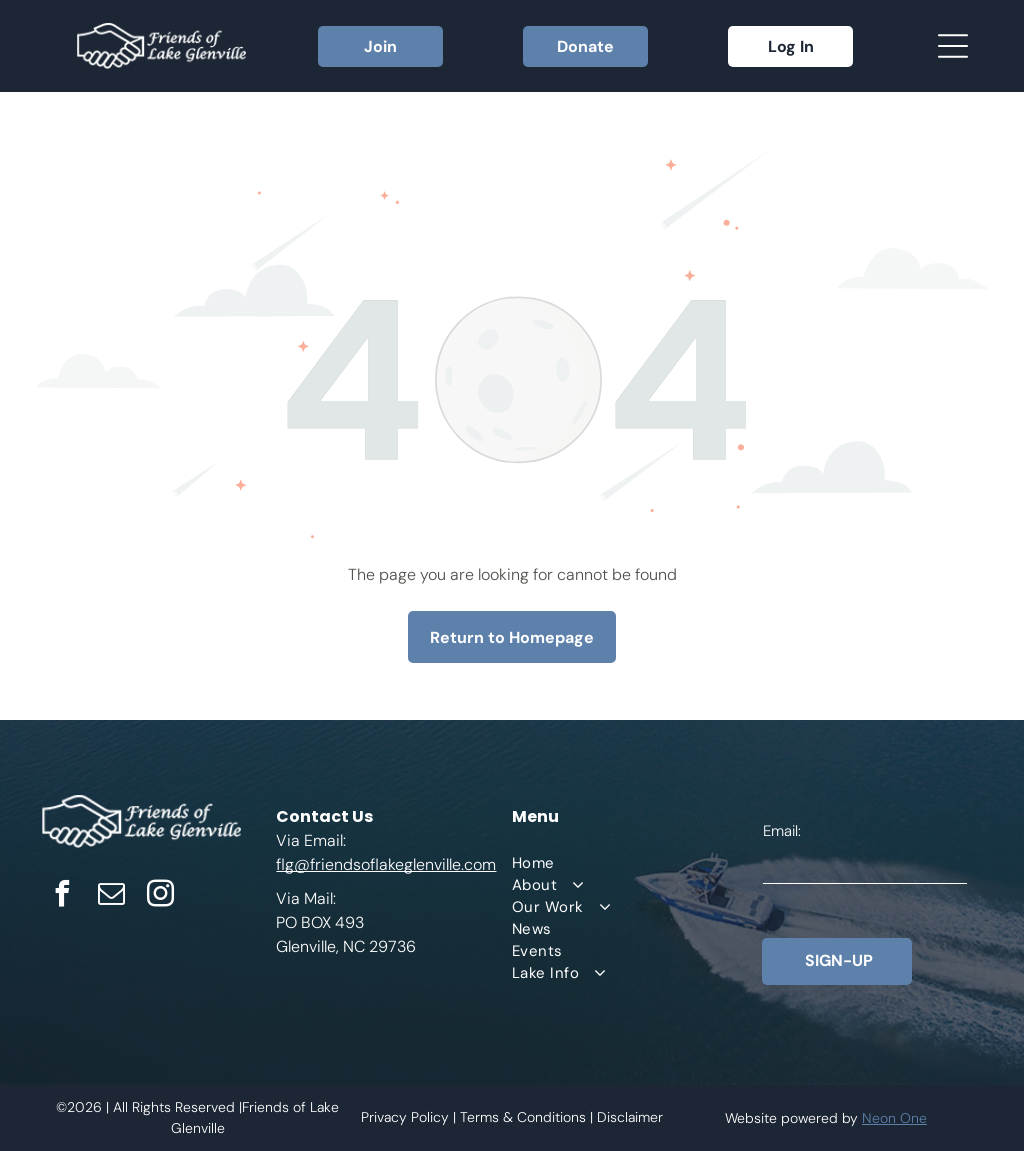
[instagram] (161, 896)
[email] (112, 896)
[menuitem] (637, 863)
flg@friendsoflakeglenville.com (386, 864)
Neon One (894, 1118)
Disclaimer (630, 1117)
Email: (782, 831)
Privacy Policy (405, 1117)
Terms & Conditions (523, 1117)
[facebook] (63, 896)
